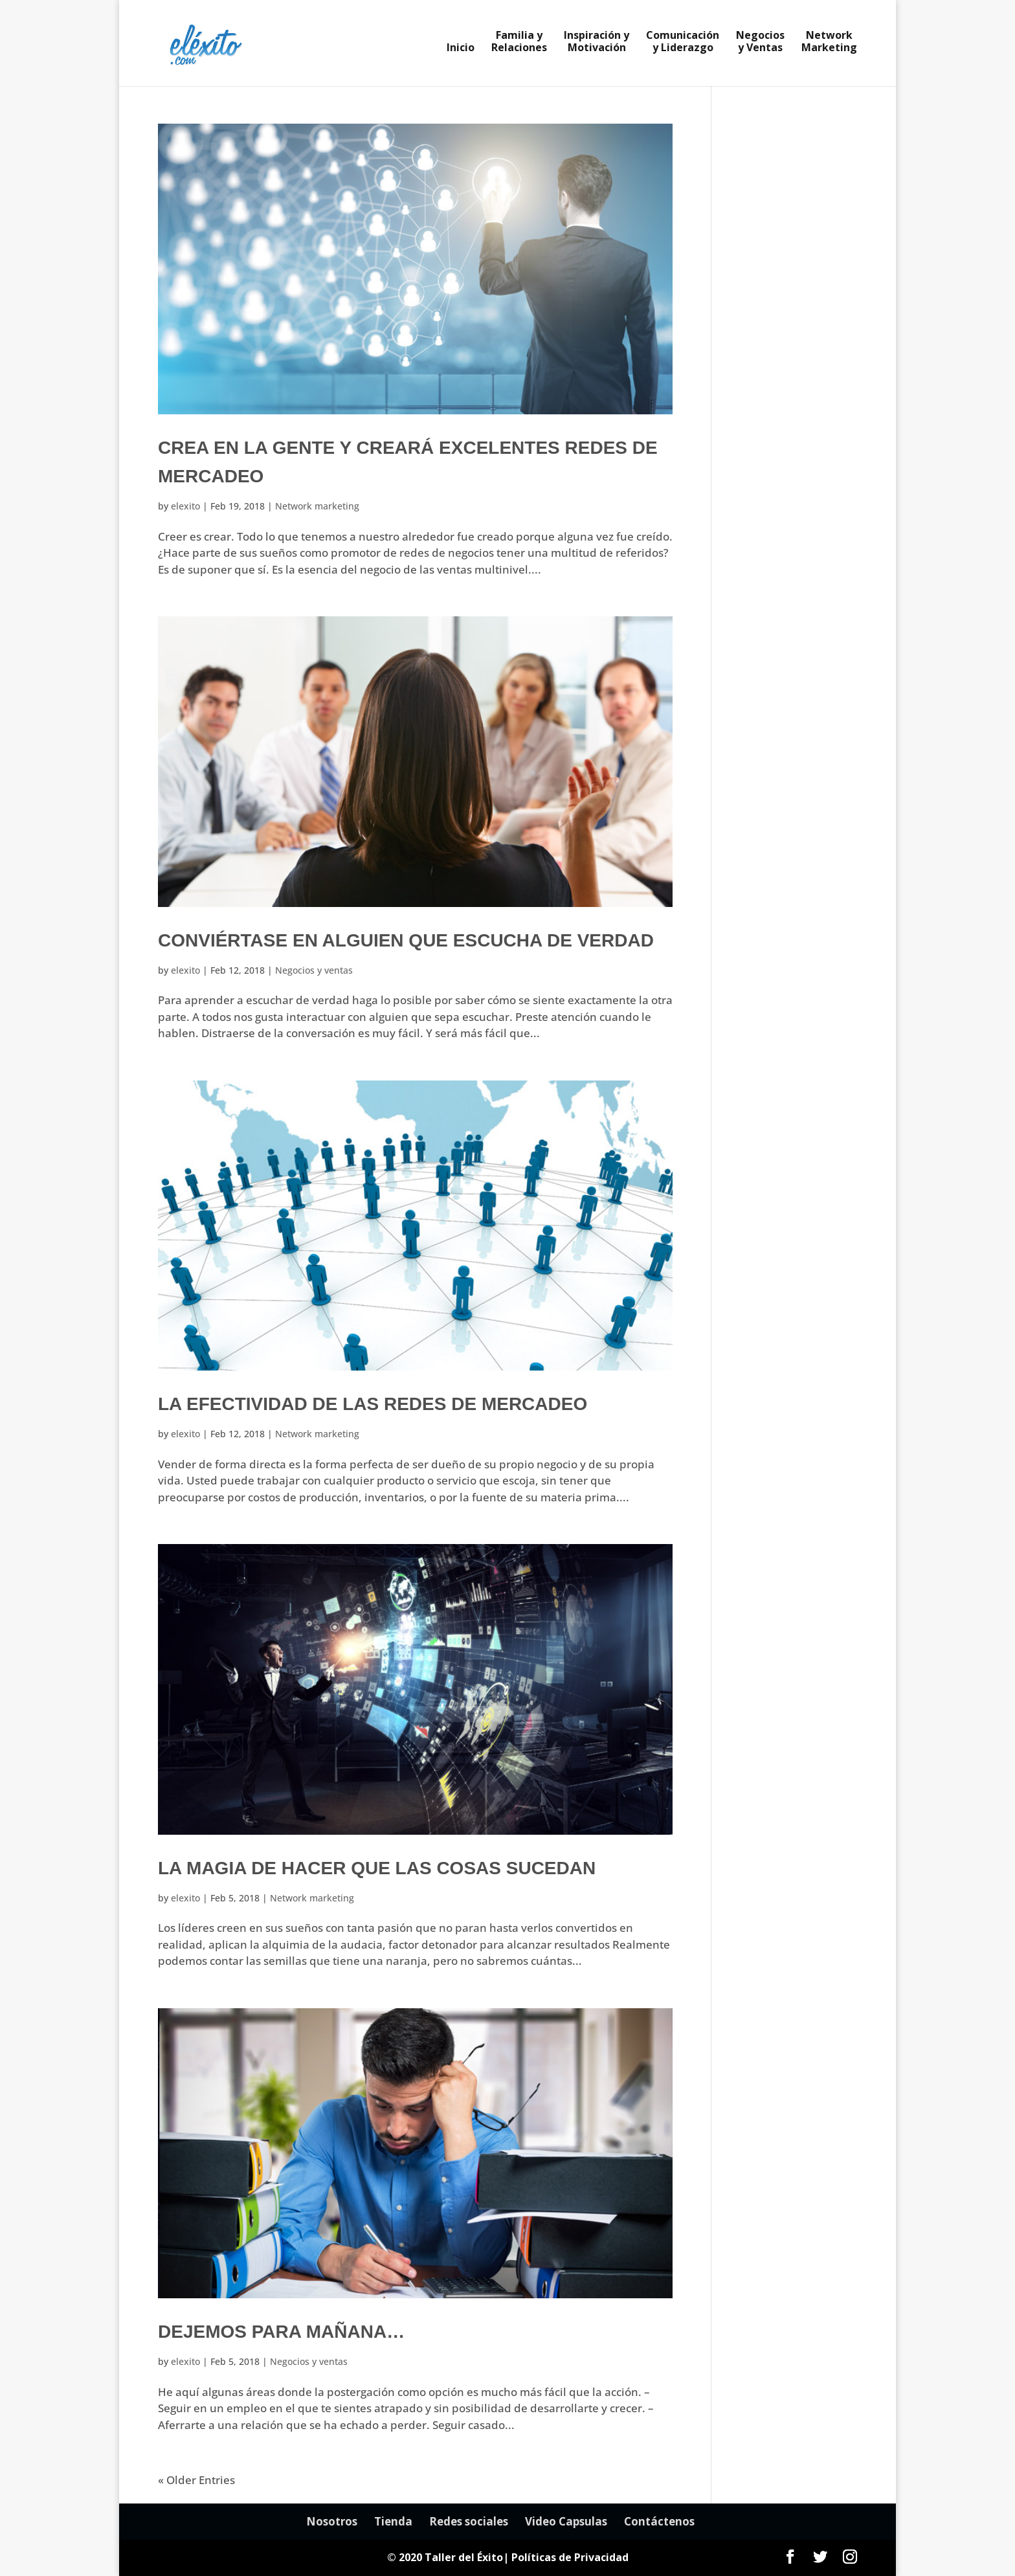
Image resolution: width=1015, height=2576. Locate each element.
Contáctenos (659, 2521)
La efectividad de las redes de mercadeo (372, 1404)
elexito (185, 506)
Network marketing (317, 506)
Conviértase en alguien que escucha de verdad (406, 940)
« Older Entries (196, 2479)
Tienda (393, 2521)
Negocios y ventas (314, 970)
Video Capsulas (566, 2521)
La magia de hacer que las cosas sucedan (377, 1868)
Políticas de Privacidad (570, 2557)
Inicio (460, 48)
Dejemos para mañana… (281, 2332)
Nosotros (331, 2521)
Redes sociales (468, 2521)
